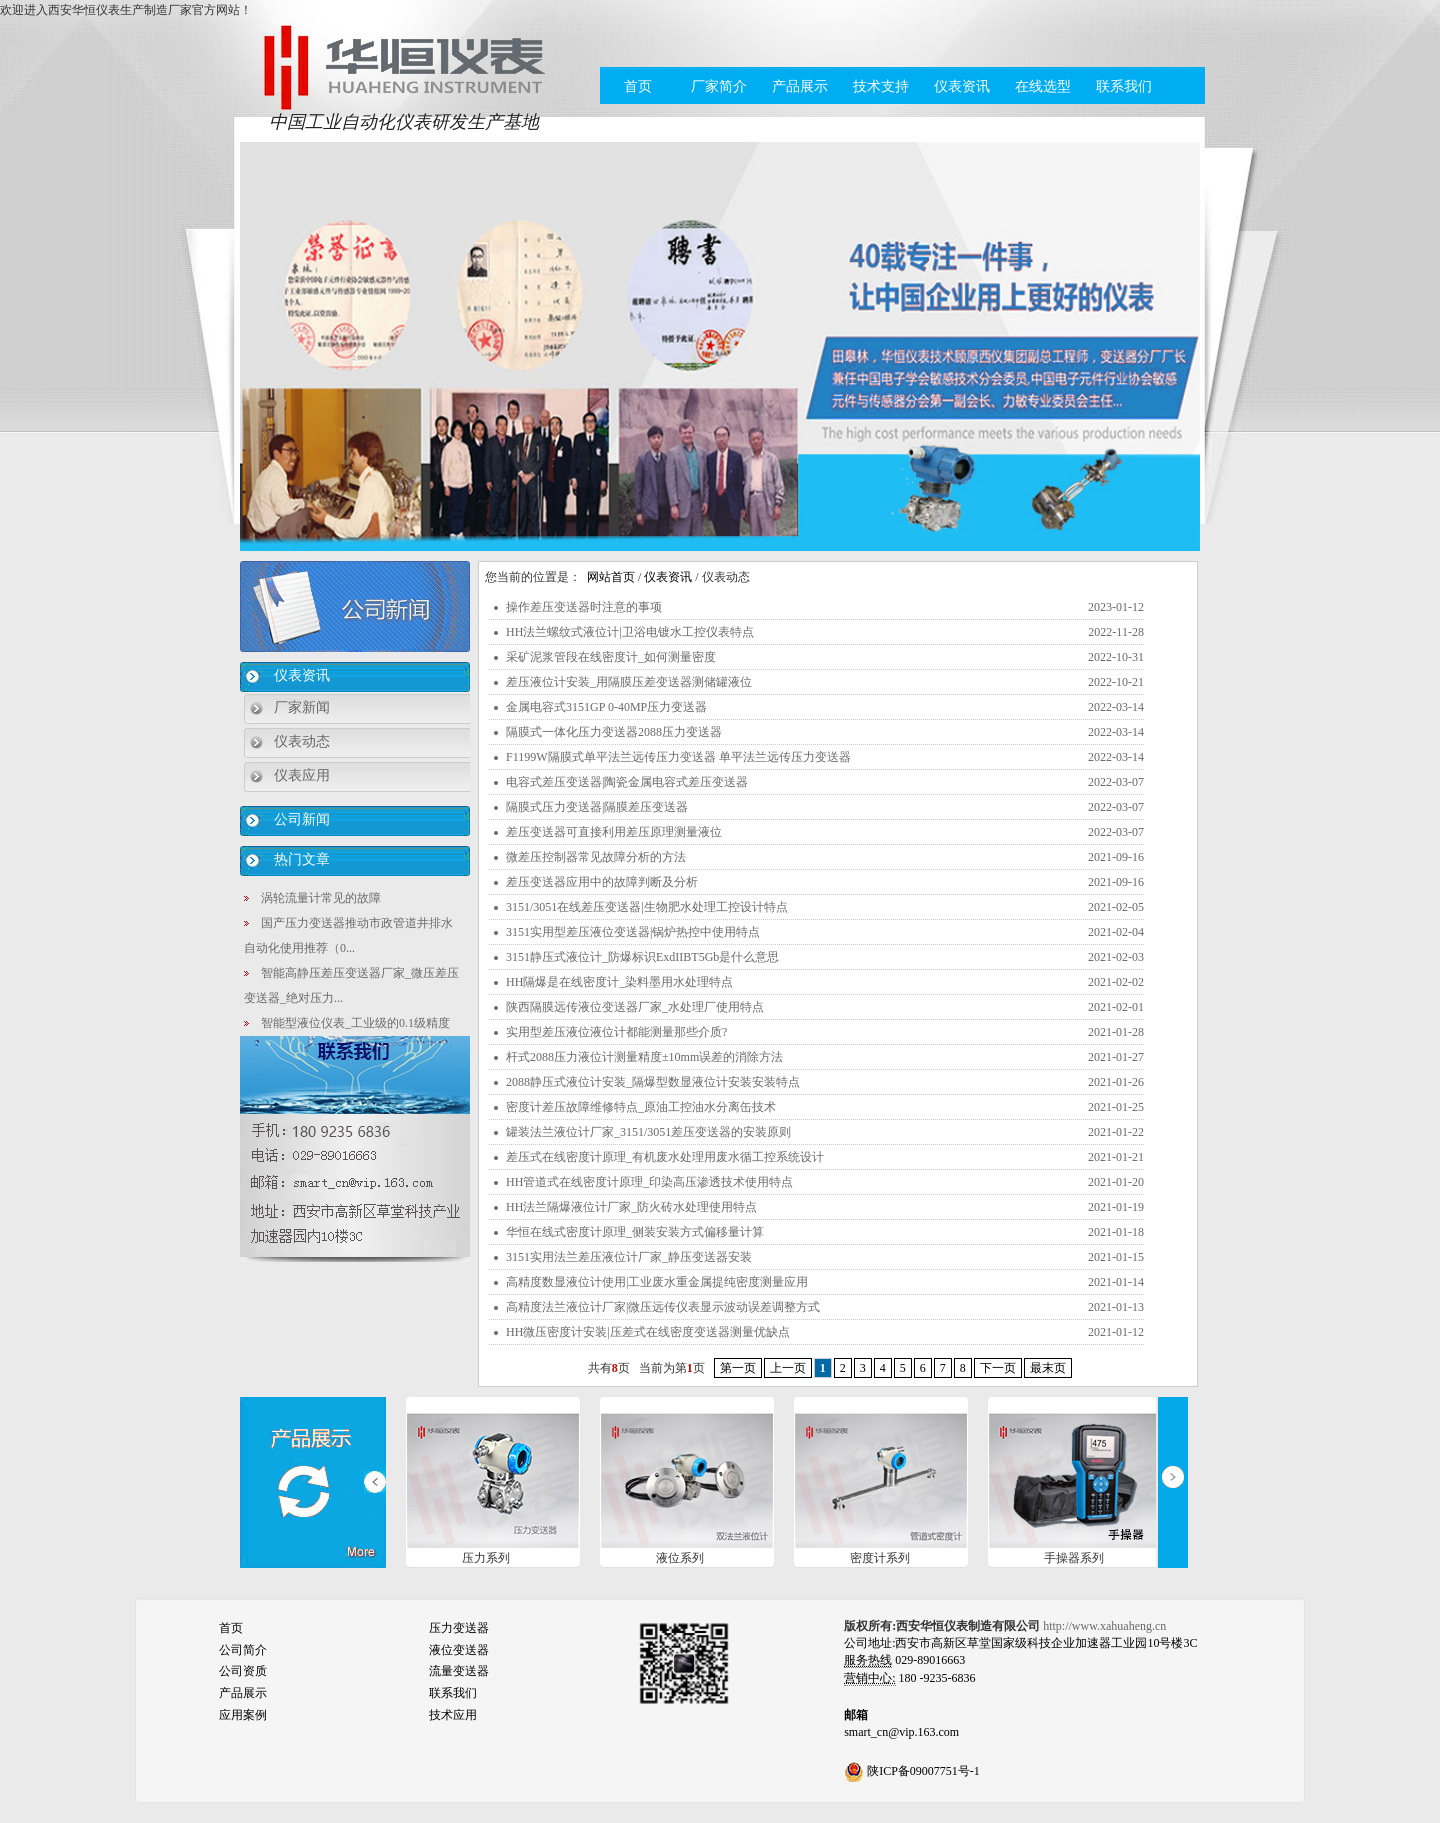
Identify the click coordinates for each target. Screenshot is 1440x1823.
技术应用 (453, 1715)
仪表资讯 (962, 86)
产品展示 (800, 86)
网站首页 (611, 577)
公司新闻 (302, 819)
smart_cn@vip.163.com (901, 1732)
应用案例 (243, 1715)
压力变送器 (459, 1628)
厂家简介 (719, 86)
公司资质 (243, 1671)
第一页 (738, 1368)
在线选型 (1043, 86)
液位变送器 (459, 1650)
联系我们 (1124, 86)
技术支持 (881, 86)
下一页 (998, 1368)
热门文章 (302, 859)
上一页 (788, 1368)
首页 (638, 86)
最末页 (1048, 1368)
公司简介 (243, 1650)
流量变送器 (459, 1671)
